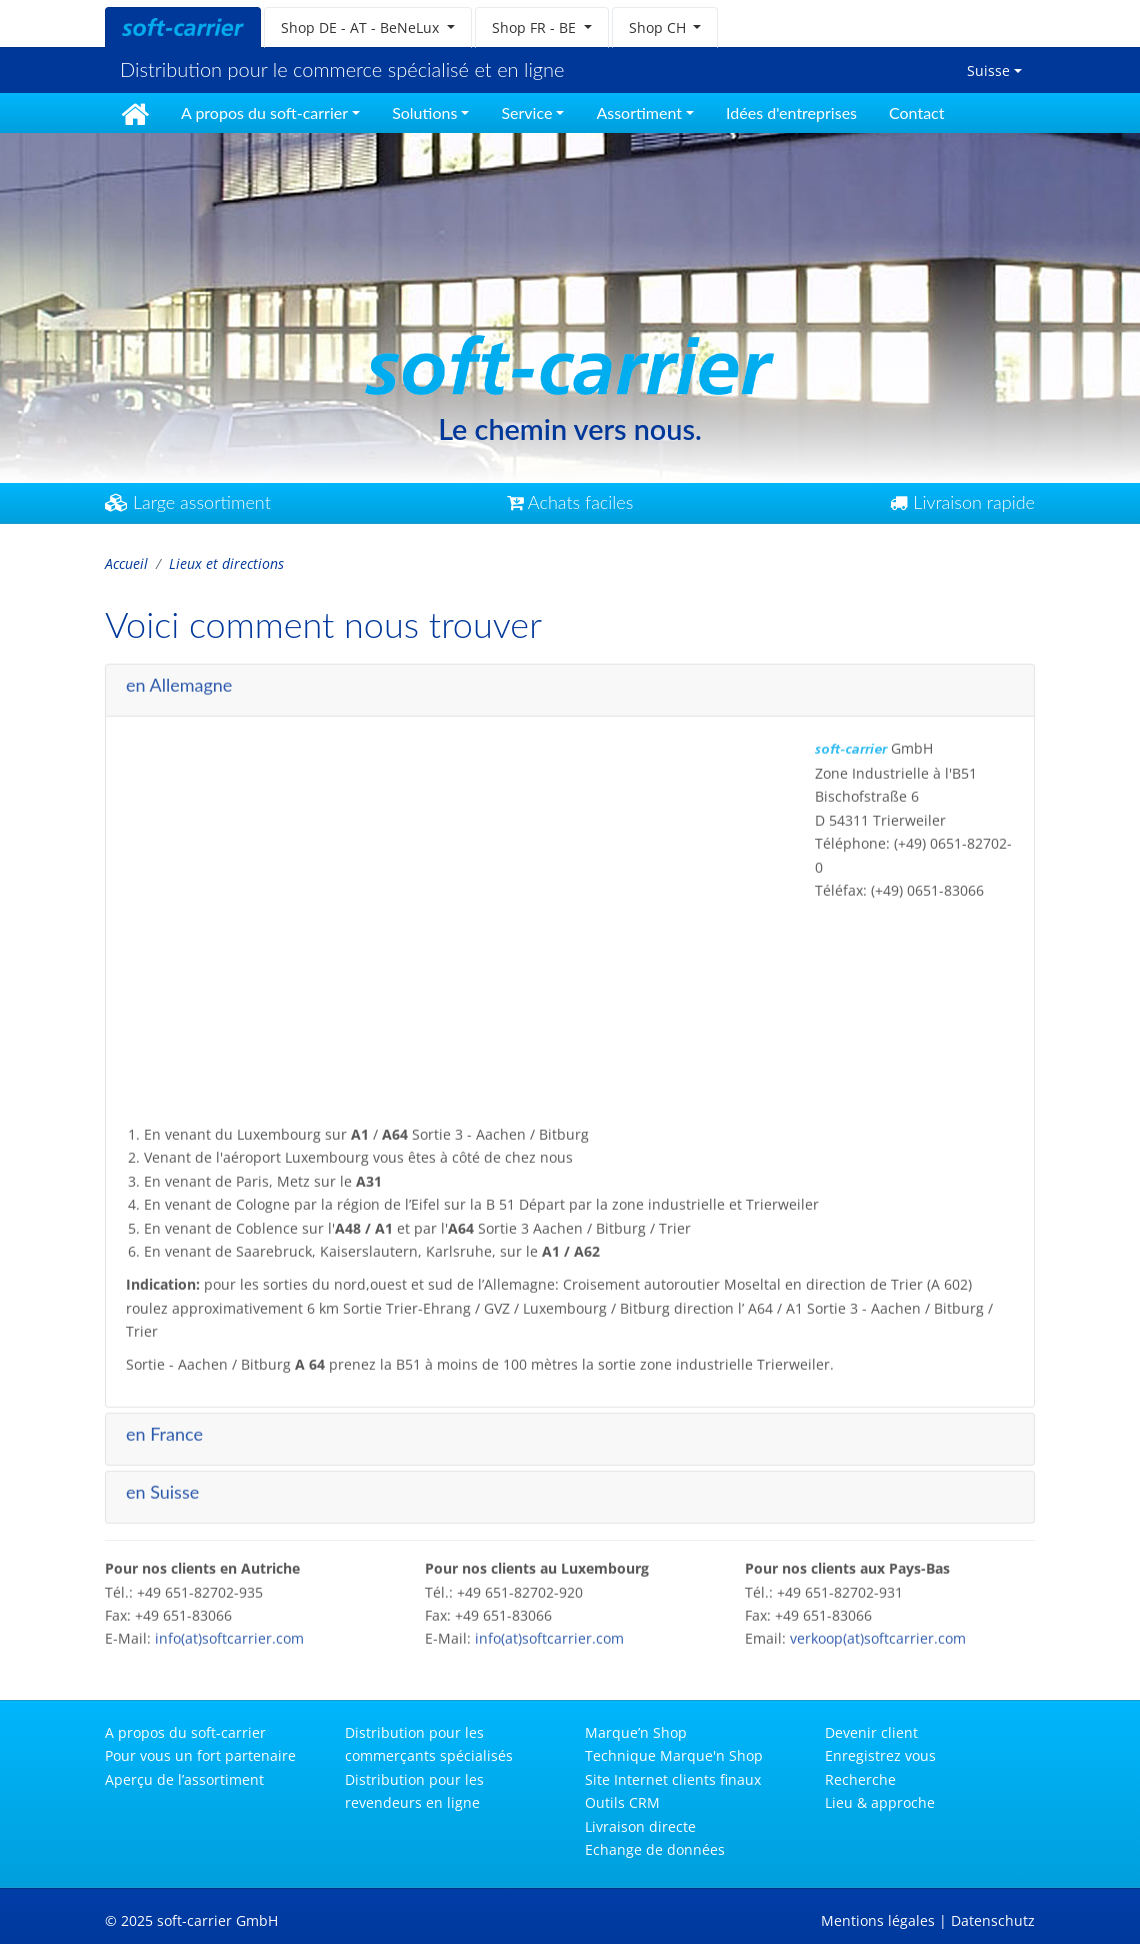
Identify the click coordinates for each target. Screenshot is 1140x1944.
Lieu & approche (880, 1802)
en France (164, 1427)
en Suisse (162, 1485)
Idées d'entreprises (791, 112)
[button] (368, 27)
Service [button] (526, 112)
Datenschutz (993, 1920)
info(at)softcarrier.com (229, 1632)
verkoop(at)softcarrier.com (878, 1632)
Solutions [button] (424, 112)
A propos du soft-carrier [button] (264, 112)
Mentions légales (878, 1920)
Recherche (860, 1779)
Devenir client (871, 1732)
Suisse (988, 70)
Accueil (126, 563)
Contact (916, 112)
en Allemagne (179, 678)
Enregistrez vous (880, 1755)
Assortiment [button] (639, 112)
